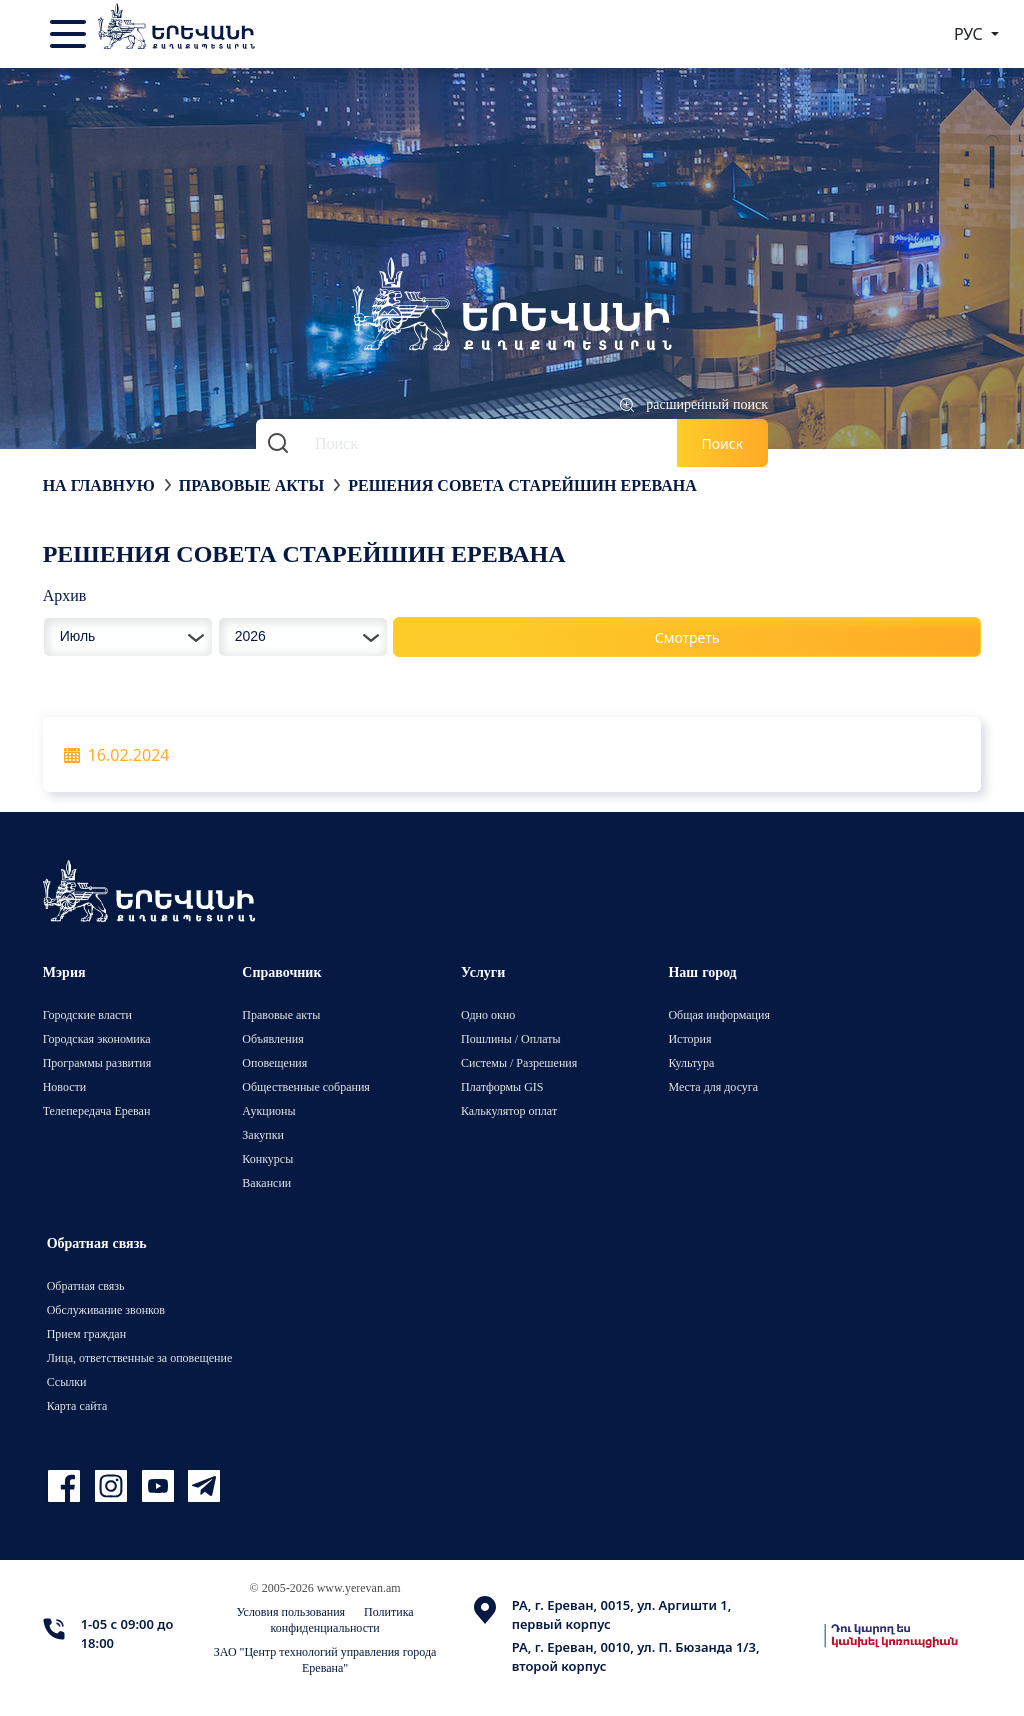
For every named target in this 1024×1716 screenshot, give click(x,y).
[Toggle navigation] (70, 34)
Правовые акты (251, 485)
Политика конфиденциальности (342, 1619)
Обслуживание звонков (106, 1309)
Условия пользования (291, 1611)
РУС (970, 34)
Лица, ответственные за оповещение (140, 1357)
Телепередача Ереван (97, 1110)
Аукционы (268, 1110)
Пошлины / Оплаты (511, 1038)
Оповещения (274, 1062)
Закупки (263, 1134)
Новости (65, 1086)
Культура (691, 1062)
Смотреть (687, 637)
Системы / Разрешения (519, 1062)
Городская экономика (97, 1038)
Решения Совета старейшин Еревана (522, 485)
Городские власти (87, 1014)
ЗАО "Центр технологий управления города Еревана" (325, 1659)
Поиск (723, 443)
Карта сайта (77, 1405)
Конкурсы (267, 1158)
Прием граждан (86, 1333)
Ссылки (67, 1381)
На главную (99, 485)
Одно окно (488, 1014)
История (689, 1038)
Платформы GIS (502, 1086)
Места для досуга (713, 1086)
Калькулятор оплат (509, 1110)
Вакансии (266, 1182)
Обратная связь (86, 1285)
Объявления (272, 1038)
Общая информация (719, 1014)
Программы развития (97, 1062)
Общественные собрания (305, 1086)
